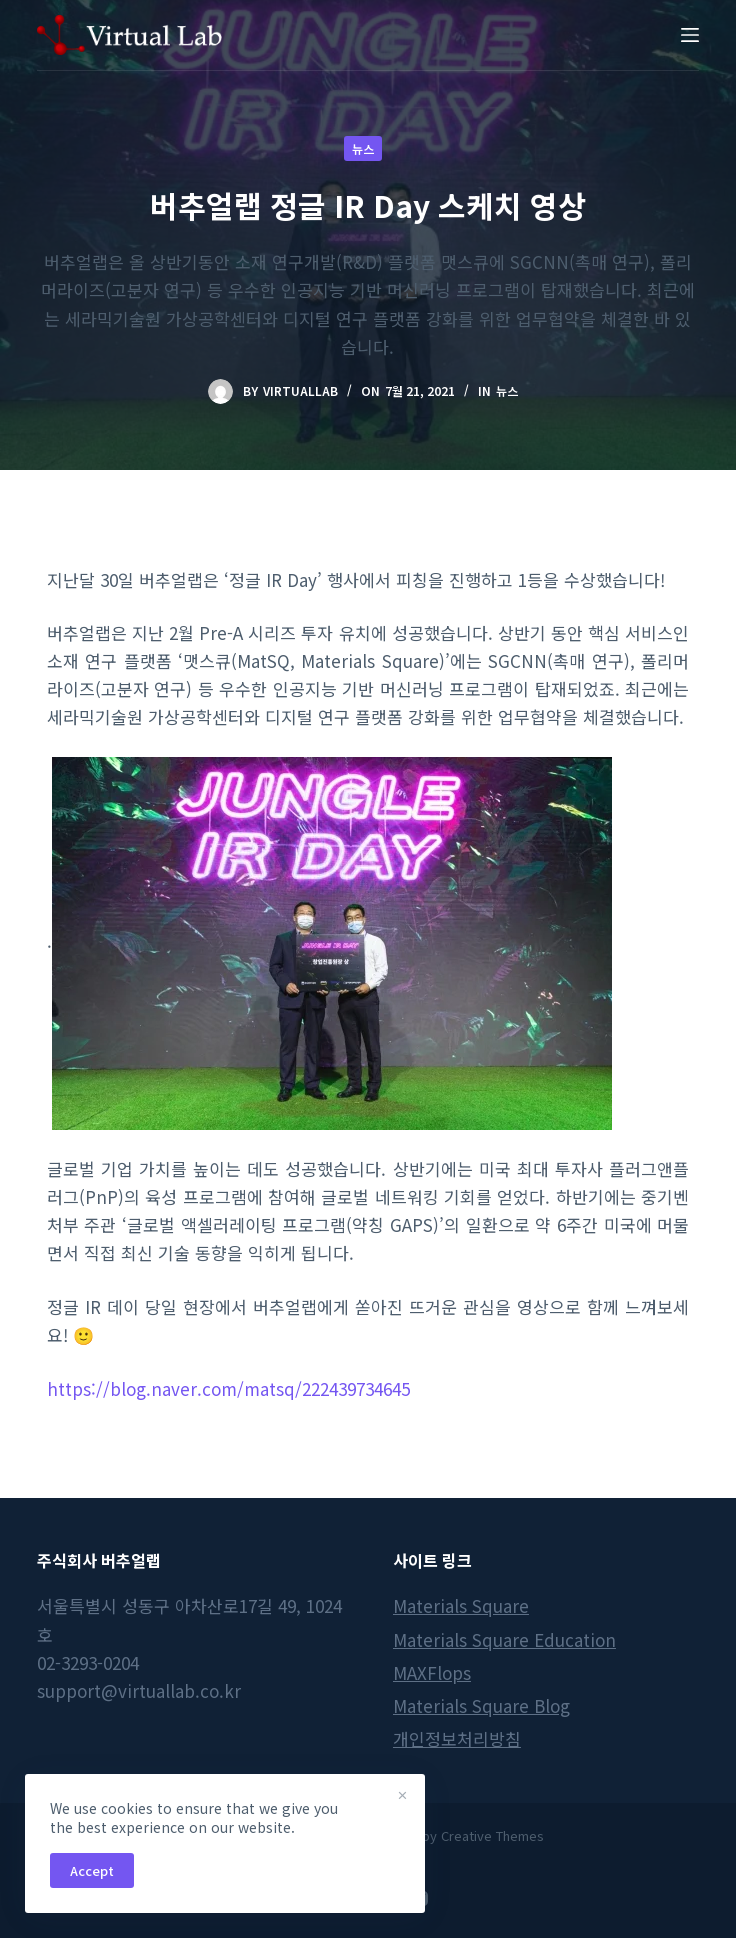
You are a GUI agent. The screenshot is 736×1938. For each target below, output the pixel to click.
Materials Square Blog (481, 1705)
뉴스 (363, 148)
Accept (92, 1870)
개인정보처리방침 (457, 1738)
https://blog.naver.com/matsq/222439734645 (228, 1388)
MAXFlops (432, 1672)
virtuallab (300, 390)
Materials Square (461, 1605)
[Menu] (690, 35)
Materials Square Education (504, 1639)
